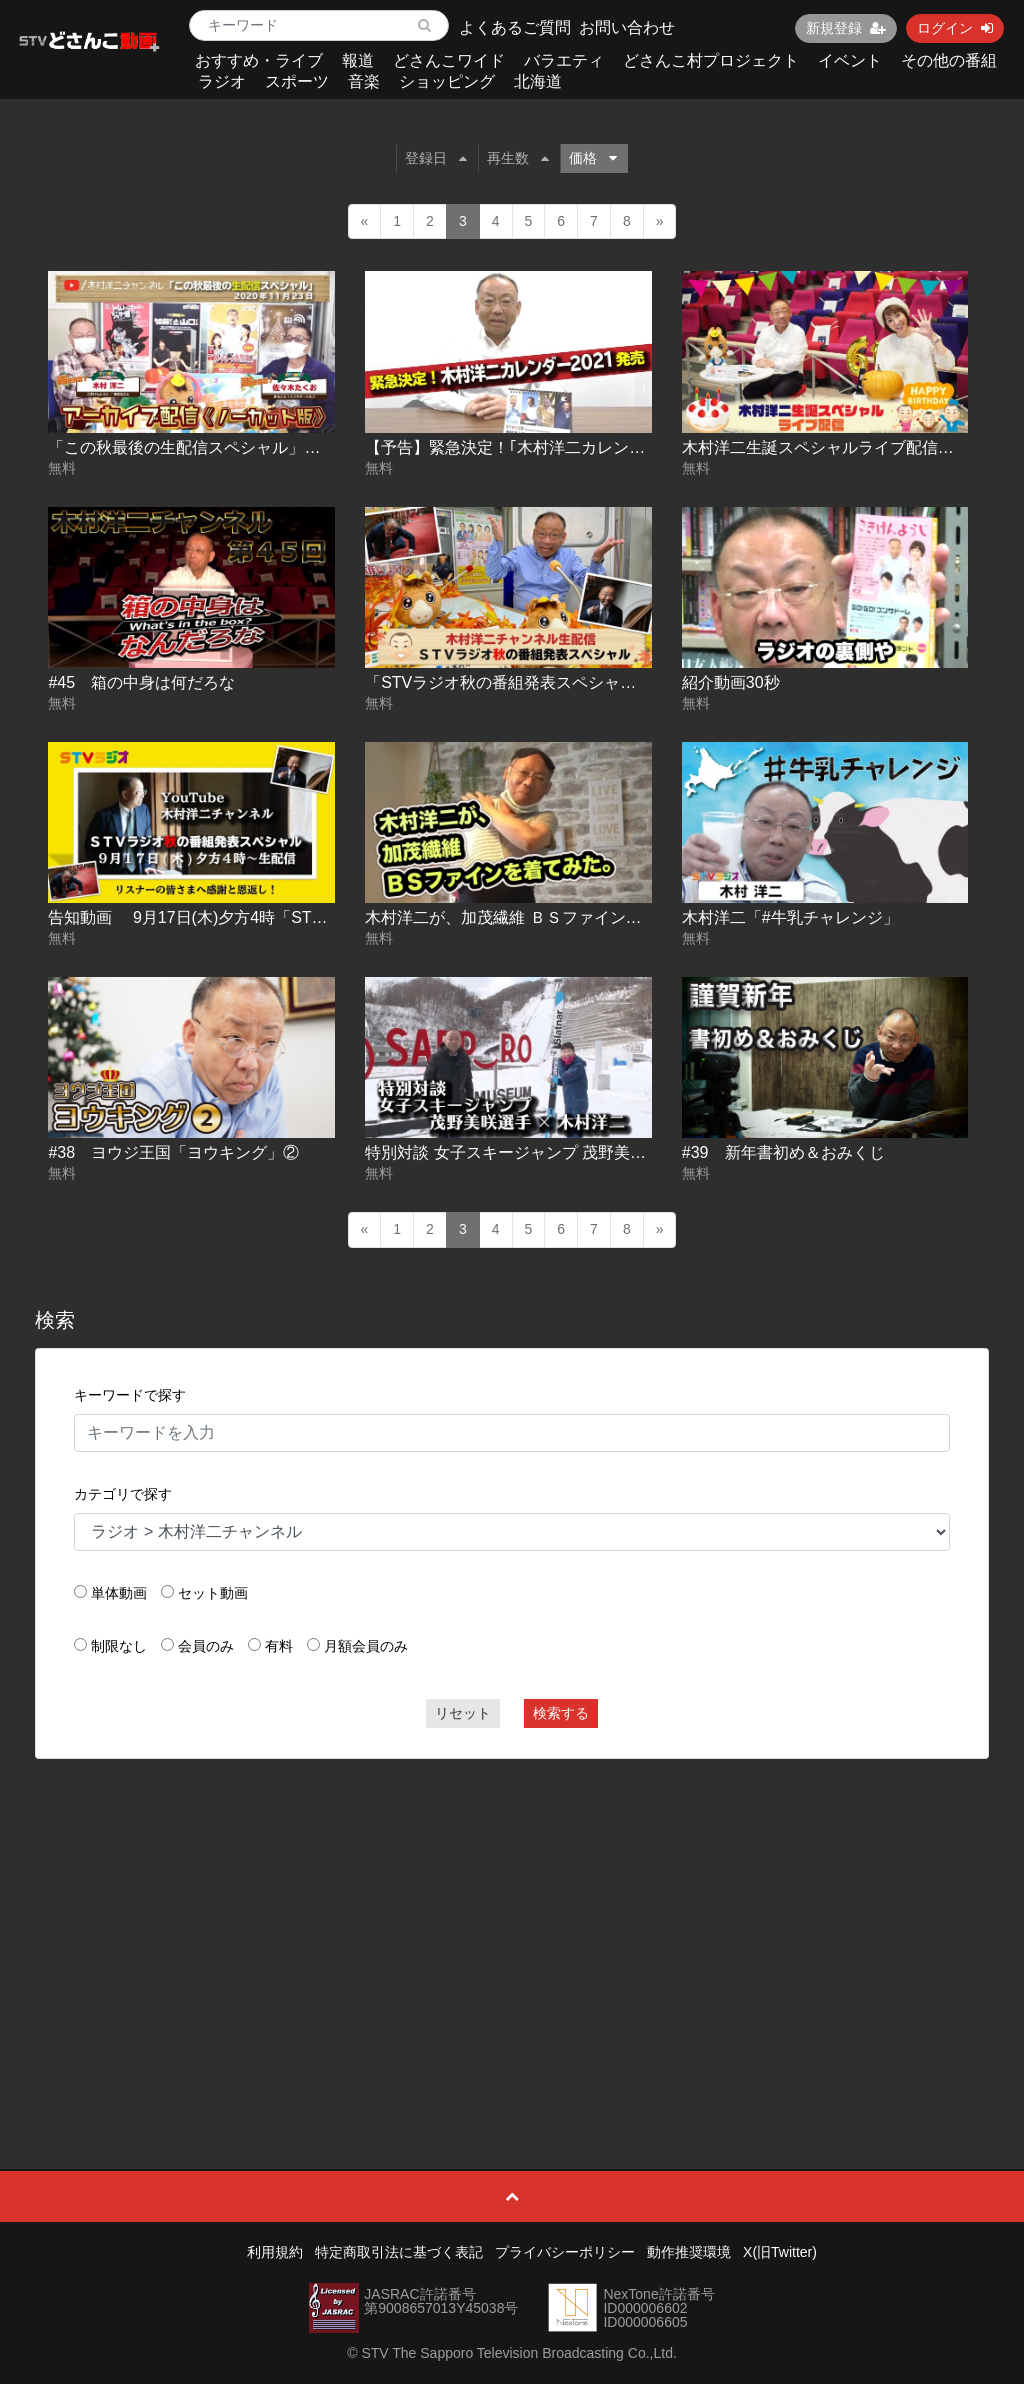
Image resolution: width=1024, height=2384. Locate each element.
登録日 (436, 158)
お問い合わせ (627, 27)
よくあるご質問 (515, 27)
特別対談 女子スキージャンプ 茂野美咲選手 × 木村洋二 (562, 1152)
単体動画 (119, 1593)
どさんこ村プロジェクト (711, 60)
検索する (561, 1713)
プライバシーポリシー (565, 2252)
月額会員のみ (366, 1646)
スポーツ (297, 81)
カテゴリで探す (123, 1494)
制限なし (119, 1646)
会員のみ (206, 1646)
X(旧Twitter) (780, 2252)
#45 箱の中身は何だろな (141, 682)
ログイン (955, 28)
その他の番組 (949, 60)
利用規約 (275, 2252)
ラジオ (222, 81)
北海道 (538, 81)
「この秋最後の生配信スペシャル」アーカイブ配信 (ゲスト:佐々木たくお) (314, 447)
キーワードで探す (130, 1395)
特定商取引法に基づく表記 (399, 2252)
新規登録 (846, 28)
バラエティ (564, 60)
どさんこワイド (449, 60)
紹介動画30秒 (731, 682)
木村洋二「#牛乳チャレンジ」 (790, 917)
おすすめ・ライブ (259, 60)
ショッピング (447, 81)
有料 (279, 1646)
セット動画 (213, 1593)
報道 (358, 60)
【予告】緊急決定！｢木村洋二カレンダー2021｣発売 (551, 447)
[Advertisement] (512, 1919)
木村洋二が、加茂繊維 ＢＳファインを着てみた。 (543, 917)
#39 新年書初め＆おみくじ (783, 1152)
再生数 (518, 158)
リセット (463, 1713)
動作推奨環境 (689, 2252)
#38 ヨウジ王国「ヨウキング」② (173, 1152)
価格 (593, 158)
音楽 (364, 81)
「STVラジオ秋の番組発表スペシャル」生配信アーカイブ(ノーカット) (618, 682)
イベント (850, 60)
